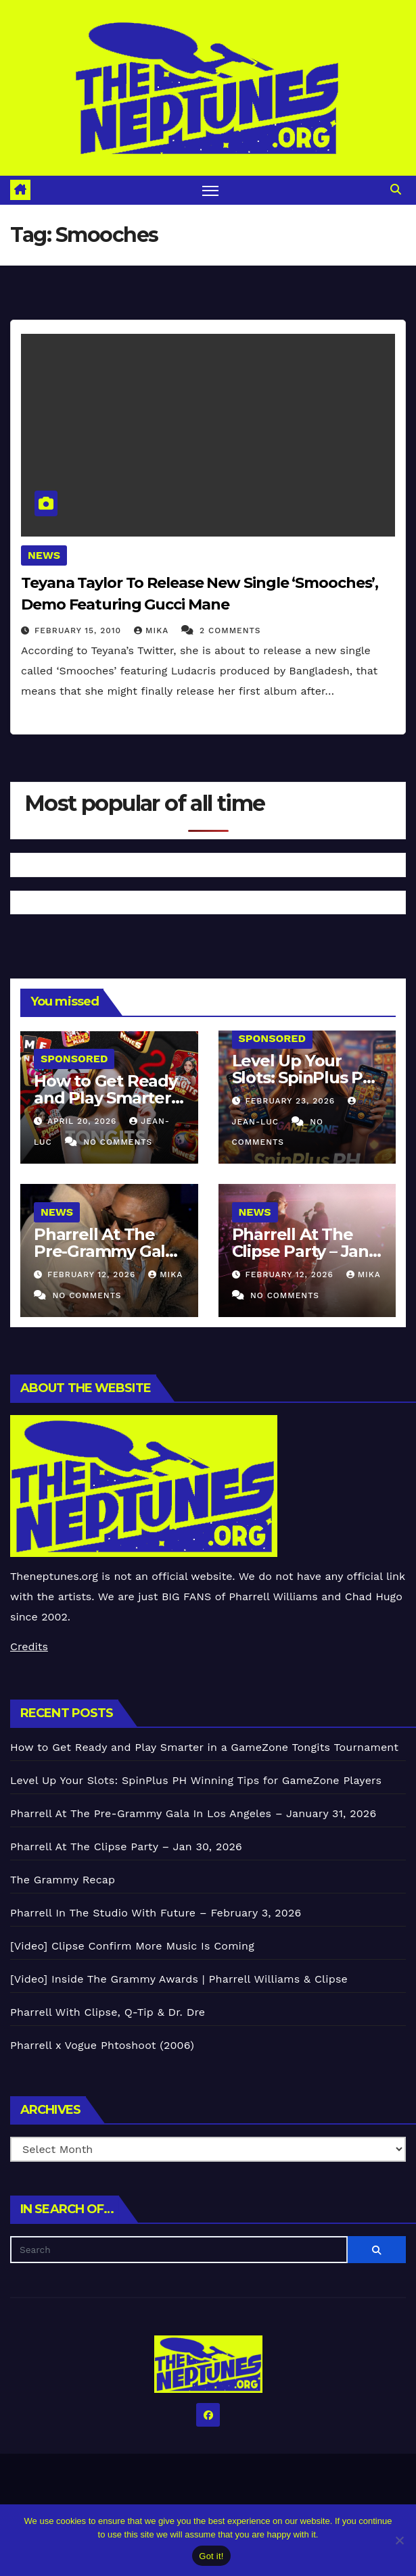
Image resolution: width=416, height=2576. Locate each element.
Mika (153, 630)
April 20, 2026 (83, 1121)
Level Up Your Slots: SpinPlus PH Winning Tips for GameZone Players (196, 1780)
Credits (29, 1646)
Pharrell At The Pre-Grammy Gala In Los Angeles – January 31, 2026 (193, 1813)
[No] (399, 2540)
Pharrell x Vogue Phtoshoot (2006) (102, 2045)
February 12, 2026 (93, 1274)
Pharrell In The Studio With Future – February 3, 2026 (155, 1912)
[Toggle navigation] (210, 190)
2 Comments (230, 630)
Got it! (211, 2556)
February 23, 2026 (291, 1101)
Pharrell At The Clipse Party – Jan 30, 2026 (300, 1251)
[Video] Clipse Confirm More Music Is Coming (132, 1945)
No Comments (117, 1142)
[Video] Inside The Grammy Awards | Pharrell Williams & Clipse (179, 1979)
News (44, 555)
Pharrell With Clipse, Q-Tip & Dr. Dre (107, 2012)
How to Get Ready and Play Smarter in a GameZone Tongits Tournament (204, 1747)
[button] (395, 189)
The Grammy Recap (62, 1879)
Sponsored (74, 1058)
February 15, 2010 (79, 630)
